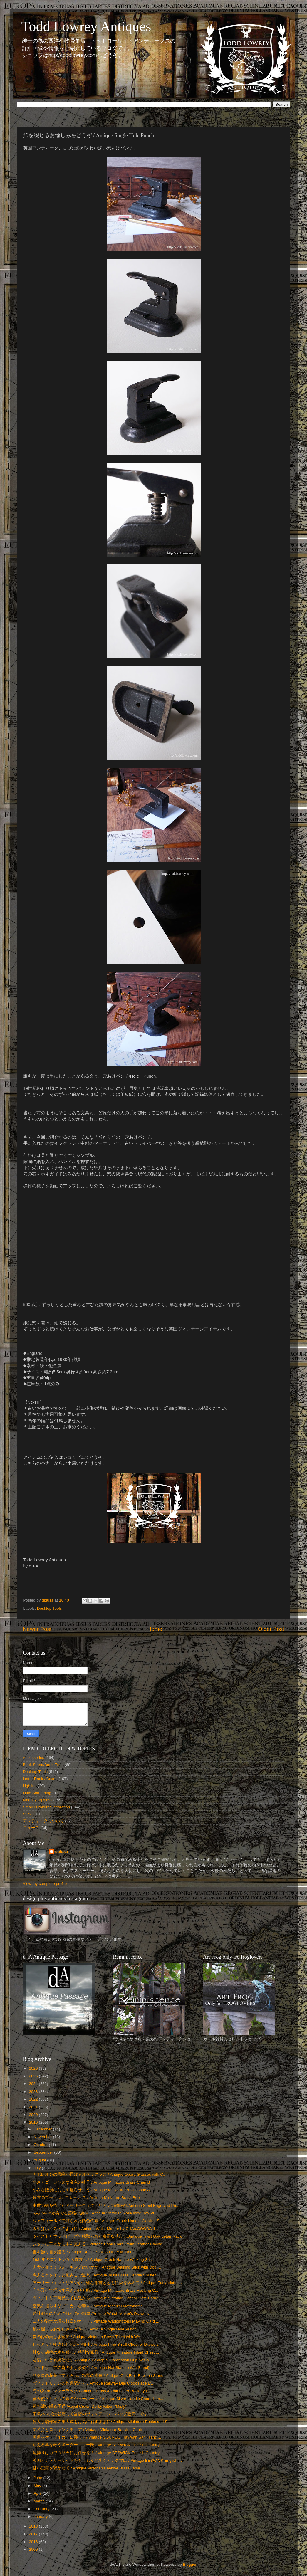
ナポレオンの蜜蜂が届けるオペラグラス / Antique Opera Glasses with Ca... (101, 2174)
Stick (27, 1814)
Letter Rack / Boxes (40, 1779)
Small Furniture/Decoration (46, 1807)
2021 (34, 2107)
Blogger (189, 2564)
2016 (34, 2542)
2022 (34, 2099)
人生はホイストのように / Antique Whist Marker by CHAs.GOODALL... (96, 2229)
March (40, 2501)
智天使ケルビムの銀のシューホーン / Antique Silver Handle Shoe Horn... (98, 2399)
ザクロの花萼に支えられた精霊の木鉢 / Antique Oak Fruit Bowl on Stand (98, 2375)
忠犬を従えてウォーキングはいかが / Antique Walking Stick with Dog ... (97, 2267)
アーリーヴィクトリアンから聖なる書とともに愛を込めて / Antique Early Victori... (107, 2283)
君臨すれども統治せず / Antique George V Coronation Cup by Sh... (92, 2360)
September (44, 2152)
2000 (34, 2549)
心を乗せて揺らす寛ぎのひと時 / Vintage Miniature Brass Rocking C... (95, 2290)
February (42, 2509)
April (38, 2493)
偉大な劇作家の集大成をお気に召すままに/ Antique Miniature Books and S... (102, 2421)
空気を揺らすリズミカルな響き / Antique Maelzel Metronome (88, 2306)
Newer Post (37, 1629)
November (43, 2137)
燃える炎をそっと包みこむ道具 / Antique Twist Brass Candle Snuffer (94, 2275)
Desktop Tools (49, 1608)
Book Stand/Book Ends (43, 1764)
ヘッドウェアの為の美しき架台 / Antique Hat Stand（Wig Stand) (91, 2367)
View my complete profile (45, 1883)
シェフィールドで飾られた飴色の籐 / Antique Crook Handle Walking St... (98, 2221)
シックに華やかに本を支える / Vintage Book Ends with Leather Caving (97, 2244)
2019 (34, 2122)
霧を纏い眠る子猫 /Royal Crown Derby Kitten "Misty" (80, 2406)
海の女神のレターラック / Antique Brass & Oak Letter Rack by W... (92, 2391)
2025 (34, 2076)
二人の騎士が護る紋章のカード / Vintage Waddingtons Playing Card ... (96, 2321)
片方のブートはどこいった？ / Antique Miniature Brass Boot (87, 2197)
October (41, 2145)
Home (154, 1629)
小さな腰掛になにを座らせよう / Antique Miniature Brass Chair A (91, 2190)
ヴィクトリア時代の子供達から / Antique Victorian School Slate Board (95, 2298)
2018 (34, 2526)
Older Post (271, 1629)
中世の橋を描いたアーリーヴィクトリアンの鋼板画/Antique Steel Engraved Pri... (106, 2205)
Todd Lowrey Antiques (86, 26)
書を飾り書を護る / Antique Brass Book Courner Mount (82, 2252)
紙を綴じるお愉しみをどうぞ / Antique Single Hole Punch (85, 2329)
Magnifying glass (38, 1800)
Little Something (37, 1793)
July (38, 2168)
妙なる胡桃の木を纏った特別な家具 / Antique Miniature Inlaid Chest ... (96, 2352)
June (38, 2478)
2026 (34, 2068)
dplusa (61, 1851)
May (38, 2485)
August (40, 2160)
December (43, 2129)
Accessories (33, 1757)
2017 (34, 2534)
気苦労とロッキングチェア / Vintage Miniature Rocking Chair (87, 2429)
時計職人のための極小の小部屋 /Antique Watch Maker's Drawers (91, 2313)
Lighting (30, 1786)
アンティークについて (43, 1821)
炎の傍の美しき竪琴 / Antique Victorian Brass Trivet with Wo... (88, 2337)
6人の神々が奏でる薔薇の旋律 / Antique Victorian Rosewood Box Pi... (95, 2213)
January (41, 2516)
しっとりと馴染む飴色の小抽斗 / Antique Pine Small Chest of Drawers (96, 2344)
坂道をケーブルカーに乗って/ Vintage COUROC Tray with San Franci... (97, 2437)
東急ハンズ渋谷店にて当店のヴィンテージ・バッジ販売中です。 (92, 2414)
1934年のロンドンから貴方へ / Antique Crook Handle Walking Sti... (93, 2259)
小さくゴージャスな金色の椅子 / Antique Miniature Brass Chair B (91, 2182)
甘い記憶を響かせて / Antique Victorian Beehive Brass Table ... (89, 2468)
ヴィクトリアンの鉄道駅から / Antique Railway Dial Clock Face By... (94, 2383)
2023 (34, 2091)
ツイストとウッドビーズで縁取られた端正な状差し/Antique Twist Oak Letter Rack (107, 2236)
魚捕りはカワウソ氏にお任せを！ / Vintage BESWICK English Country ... (98, 2453)
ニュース (31, 1828)
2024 (34, 2083)
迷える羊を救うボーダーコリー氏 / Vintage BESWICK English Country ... (98, 2445)
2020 (34, 2115)
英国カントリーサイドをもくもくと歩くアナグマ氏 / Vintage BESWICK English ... (107, 2460)
